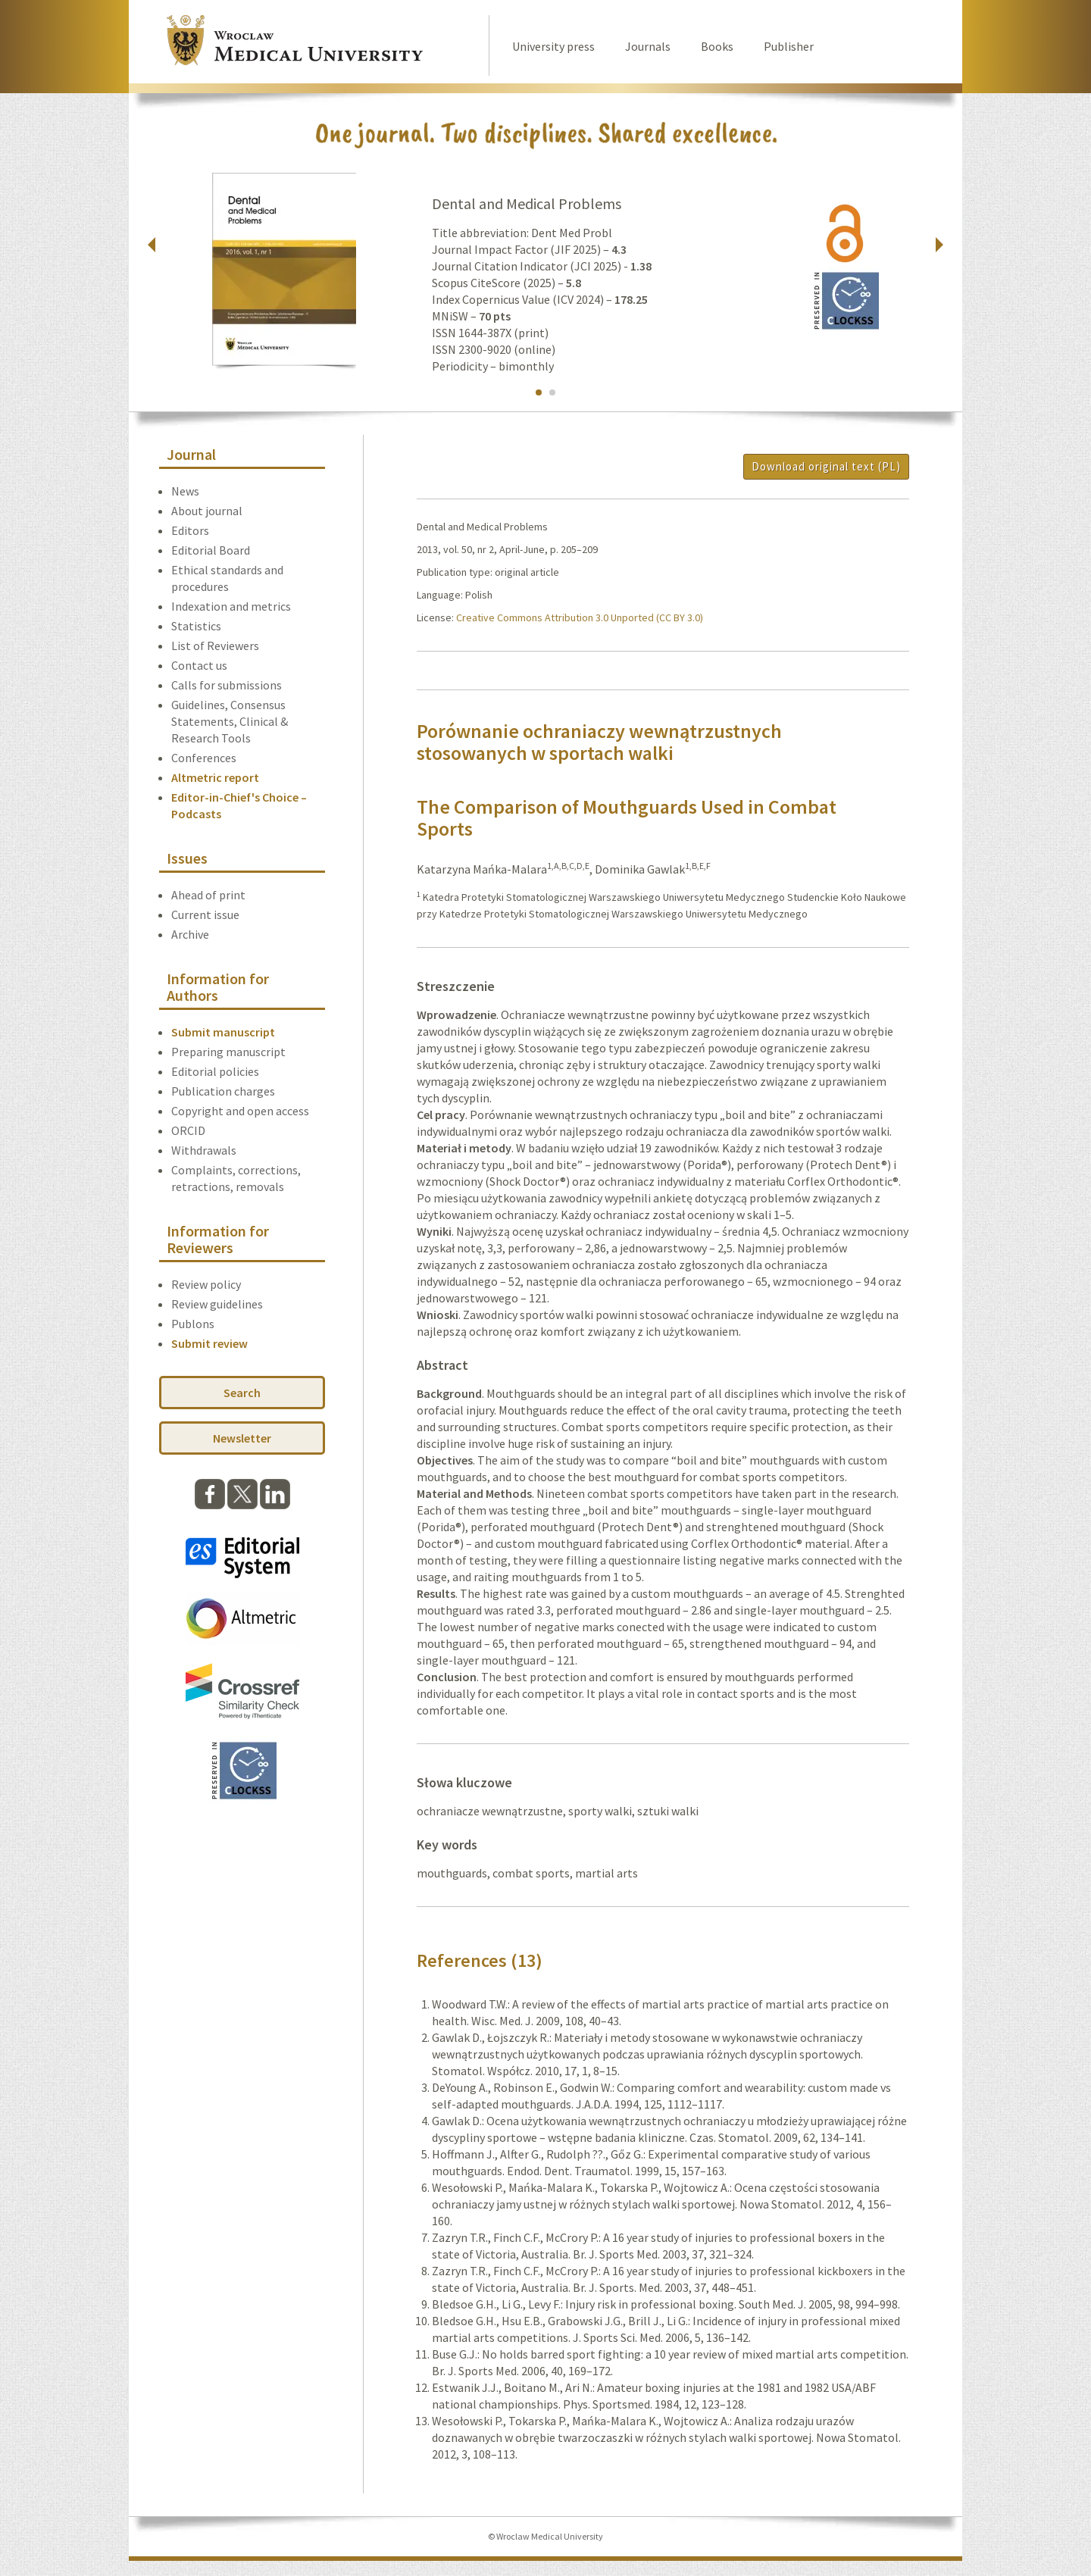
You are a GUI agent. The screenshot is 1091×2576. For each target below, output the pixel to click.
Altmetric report (215, 777)
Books (717, 46)
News (185, 491)
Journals (648, 46)
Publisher (789, 46)
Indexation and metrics (231, 606)
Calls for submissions (226, 684)
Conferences (203, 757)
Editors (190, 530)
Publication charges (223, 1091)
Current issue (205, 914)
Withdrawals (203, 1150)
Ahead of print (208, 894)
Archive (190, 934)
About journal (206, 510)
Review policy (206, 1284)
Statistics (196, 625)
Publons (192, 1323)
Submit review (209, 1343)
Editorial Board (210, 550)
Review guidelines (217, 1303)
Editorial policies (215, 1071)
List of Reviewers (215, 645)
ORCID (188, 1130)
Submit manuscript (223, 1031)
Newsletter (242, 1438)
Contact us (199, 665)
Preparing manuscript (228, 1051)
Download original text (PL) (826, 466)
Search (242, 1392)
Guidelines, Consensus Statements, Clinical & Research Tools (229, 721)
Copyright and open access (240, 1110)
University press (553, 46)
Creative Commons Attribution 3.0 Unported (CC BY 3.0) (579, 617)
